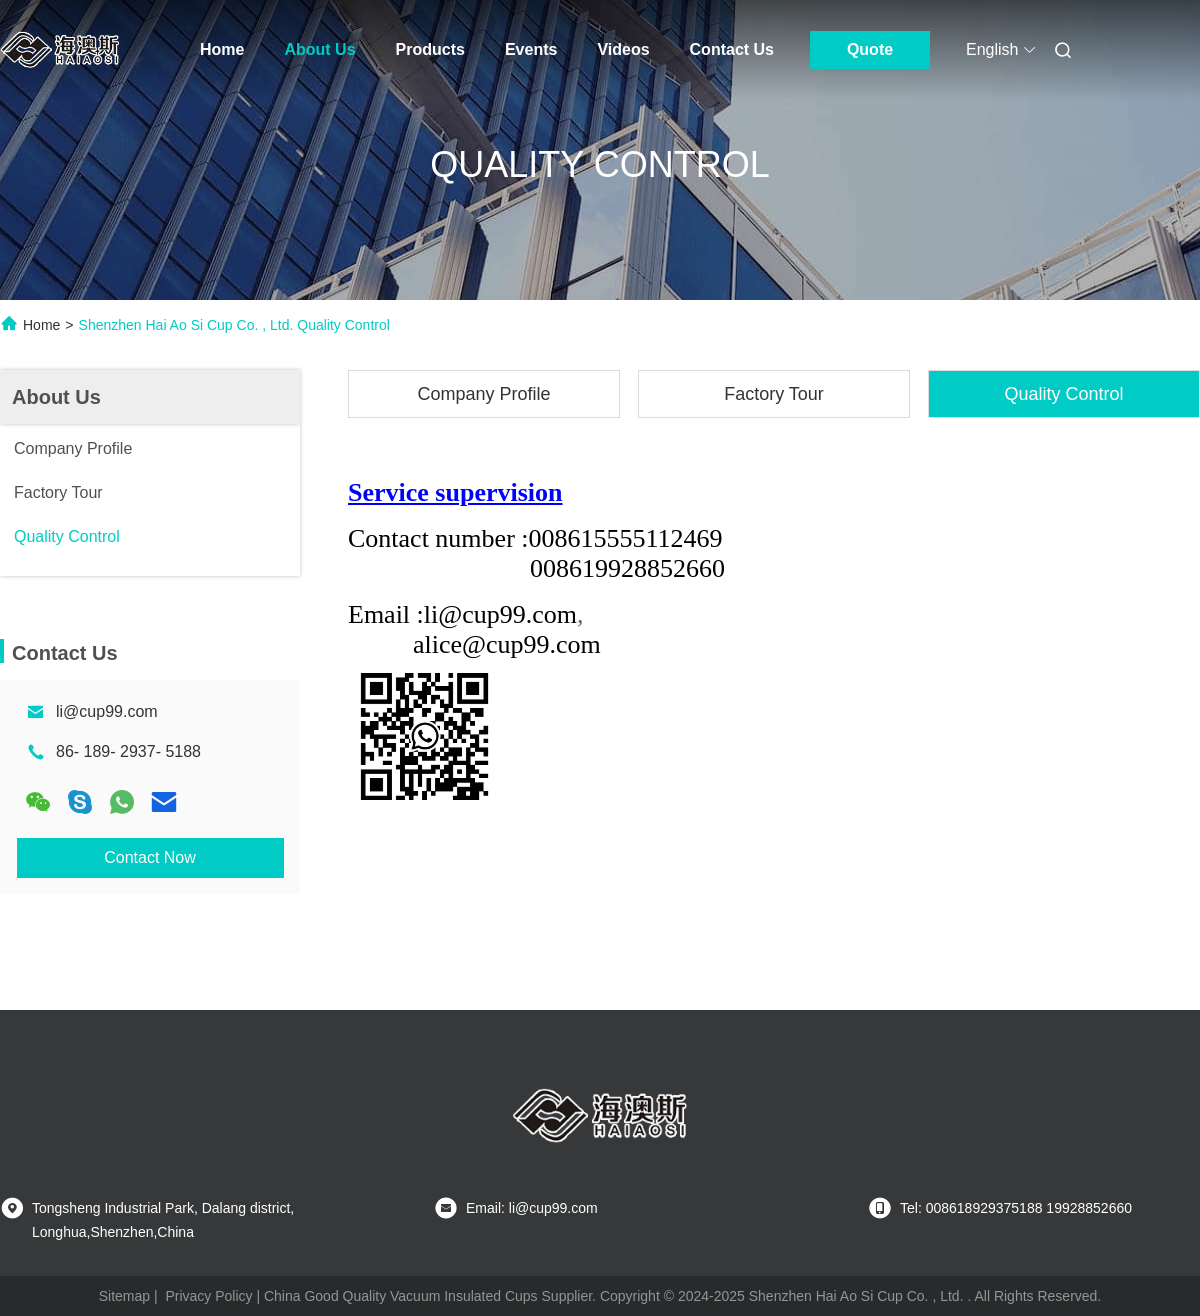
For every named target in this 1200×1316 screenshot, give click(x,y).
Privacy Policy (208, 1296)
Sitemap (124, 1296)
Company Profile (483, 394)
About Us (319, 49)
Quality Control (1063, 394)
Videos (623, 49)
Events (531, 49)
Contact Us (732, 49)
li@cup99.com (107, 711)
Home (222, 49)
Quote (870, 49)
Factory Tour (774, 394)
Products (430, 49)
